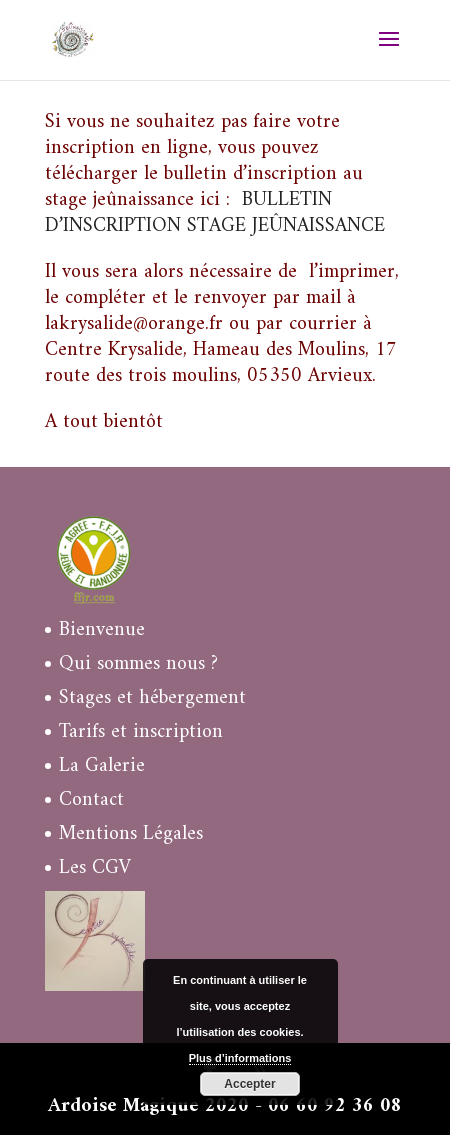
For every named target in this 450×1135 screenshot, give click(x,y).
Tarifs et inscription (141, 732)
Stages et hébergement (152, 698)
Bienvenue (102, 630)
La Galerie (102, 766)
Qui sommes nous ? (138, 664)
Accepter (249, 1084)
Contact (91, 800)
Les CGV (95, 868)
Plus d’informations (240, 1058)
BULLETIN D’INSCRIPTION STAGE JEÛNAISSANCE (215, 213)
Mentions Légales (131, 834)
